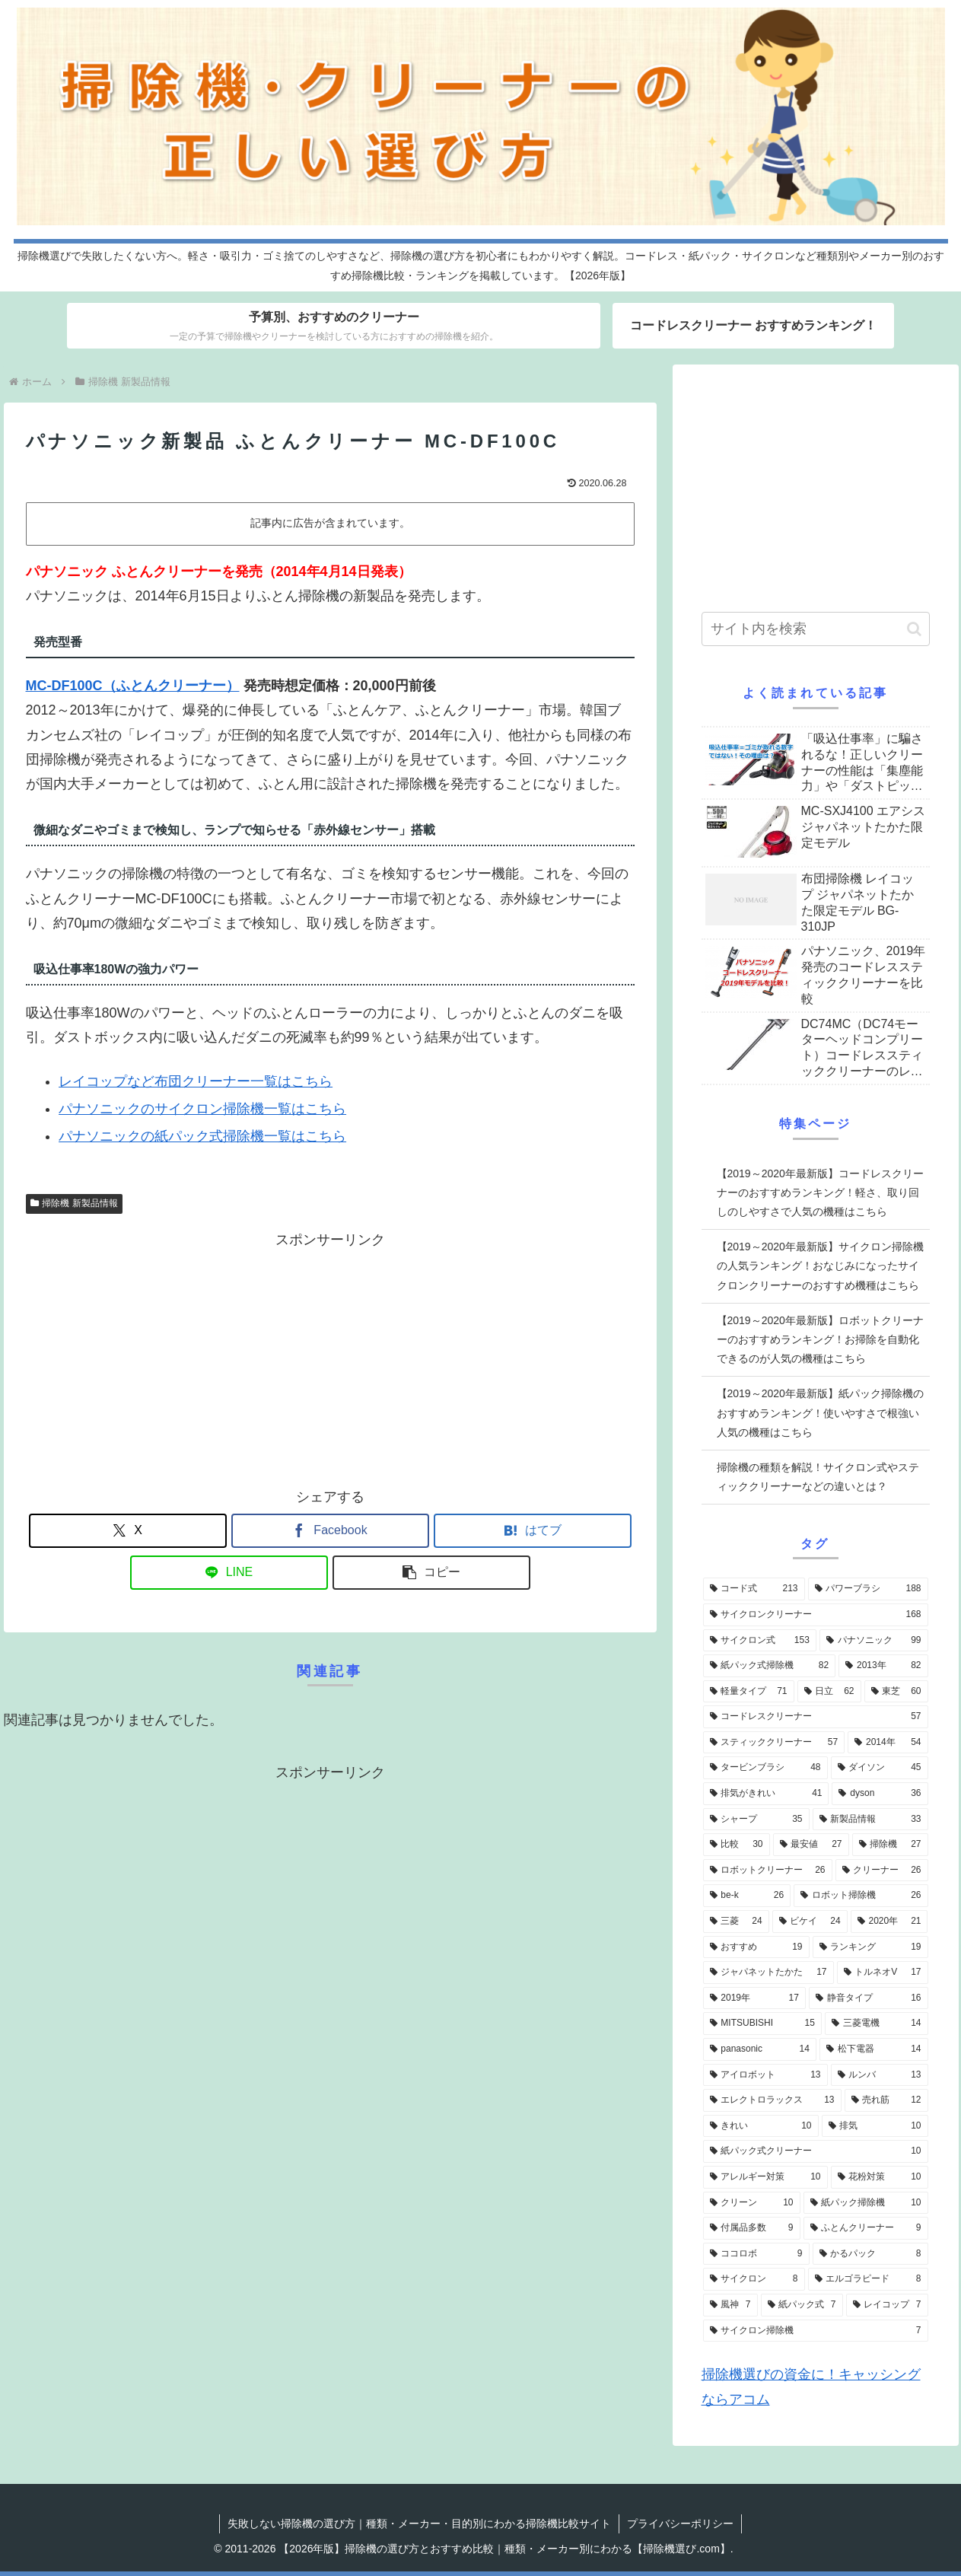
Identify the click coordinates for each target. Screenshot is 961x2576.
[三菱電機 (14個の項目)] (876, 2023)
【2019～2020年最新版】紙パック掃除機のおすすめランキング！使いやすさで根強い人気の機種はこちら (820, 1412)
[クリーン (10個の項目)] (751, 2203)
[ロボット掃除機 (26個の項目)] (861, 1895)
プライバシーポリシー (680, 2523)
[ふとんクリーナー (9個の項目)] (865, 2228)
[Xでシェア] (128, 1531)
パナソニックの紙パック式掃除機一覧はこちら (202, 1136)
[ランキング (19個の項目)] (870, 1947)
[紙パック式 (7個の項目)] (802, 2305)
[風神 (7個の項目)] (730, 2305)
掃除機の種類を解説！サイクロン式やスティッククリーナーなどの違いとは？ (818, 1476)
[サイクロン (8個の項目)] (754, 2279)
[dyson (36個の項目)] (880, 1793)
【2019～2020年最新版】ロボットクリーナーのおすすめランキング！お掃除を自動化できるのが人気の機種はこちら (820, 1339)
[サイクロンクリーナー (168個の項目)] (815, 1614)
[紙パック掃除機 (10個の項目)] (865, 2203)
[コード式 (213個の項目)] (754, 1589)
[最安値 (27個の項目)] (811, 1844)
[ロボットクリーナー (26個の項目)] (767, 1870)
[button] (431, 1572)
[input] (816, 629)
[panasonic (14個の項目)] (759, 2049)
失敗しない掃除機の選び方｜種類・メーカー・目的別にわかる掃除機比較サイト (419, 2523)
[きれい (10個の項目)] (761, 2126)
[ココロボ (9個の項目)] (756, 2254)
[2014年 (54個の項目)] (888, 1742)
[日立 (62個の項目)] (829, 1691)
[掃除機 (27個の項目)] (890, 1844)
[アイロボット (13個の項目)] (765, 2075)
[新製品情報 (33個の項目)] (870, 1819)
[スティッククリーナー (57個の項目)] (774, 1742)
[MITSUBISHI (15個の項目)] (762, 2023)
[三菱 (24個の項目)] (736, 1921)
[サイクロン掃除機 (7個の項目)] (815, 2331)
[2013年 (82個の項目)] (883, 1665)
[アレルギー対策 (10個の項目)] (765, 2177)
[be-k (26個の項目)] (747, 1895)
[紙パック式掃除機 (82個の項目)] (769, 1665)
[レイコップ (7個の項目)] (887, 2305)
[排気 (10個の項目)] (875, 2126)
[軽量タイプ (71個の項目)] (748, 1691)
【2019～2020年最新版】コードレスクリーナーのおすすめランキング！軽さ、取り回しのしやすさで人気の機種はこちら (820, 1192)
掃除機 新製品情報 (74, 1203)
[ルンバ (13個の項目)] (879, 2075)
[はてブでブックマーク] (533, 1531)
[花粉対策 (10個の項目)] (879, 2177)
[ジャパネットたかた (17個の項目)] (768, 1972)
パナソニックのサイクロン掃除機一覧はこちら (202, 1108)
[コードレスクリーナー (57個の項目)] (815, 1716)
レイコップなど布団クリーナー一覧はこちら (196, 1081)
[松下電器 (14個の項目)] (873, 2049)
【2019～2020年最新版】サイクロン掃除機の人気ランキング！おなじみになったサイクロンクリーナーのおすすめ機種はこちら (820, 1265)
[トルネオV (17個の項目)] (882, 1972)
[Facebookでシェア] (330, 1531)
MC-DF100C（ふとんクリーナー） (133, 685)
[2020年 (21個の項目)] (889, 1921)
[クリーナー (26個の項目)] (881, 1870)
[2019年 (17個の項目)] (754, 1998)
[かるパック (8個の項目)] (870, 2254)
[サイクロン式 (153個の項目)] (759, 1640)
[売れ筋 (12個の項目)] (886, 2100)
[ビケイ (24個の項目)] (810, 1921)
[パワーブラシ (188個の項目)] (868, 1589)
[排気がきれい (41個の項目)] (766, 1793)
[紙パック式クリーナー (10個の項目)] (815, 2151)
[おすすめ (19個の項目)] (756, 1947)
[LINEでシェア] (229, 1572)
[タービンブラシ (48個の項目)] (765, 1767)
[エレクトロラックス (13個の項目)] (772, 2100)
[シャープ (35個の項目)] (756, 1819)
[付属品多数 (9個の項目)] (751, 2228)
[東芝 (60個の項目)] (896, 1691)
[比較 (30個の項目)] (736, 1844)
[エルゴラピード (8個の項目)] (868, 2279)
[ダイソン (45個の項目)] (879, 1767)
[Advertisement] (330, 1359)
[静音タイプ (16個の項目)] (868, 1998)
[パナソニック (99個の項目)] (873, 1640)
